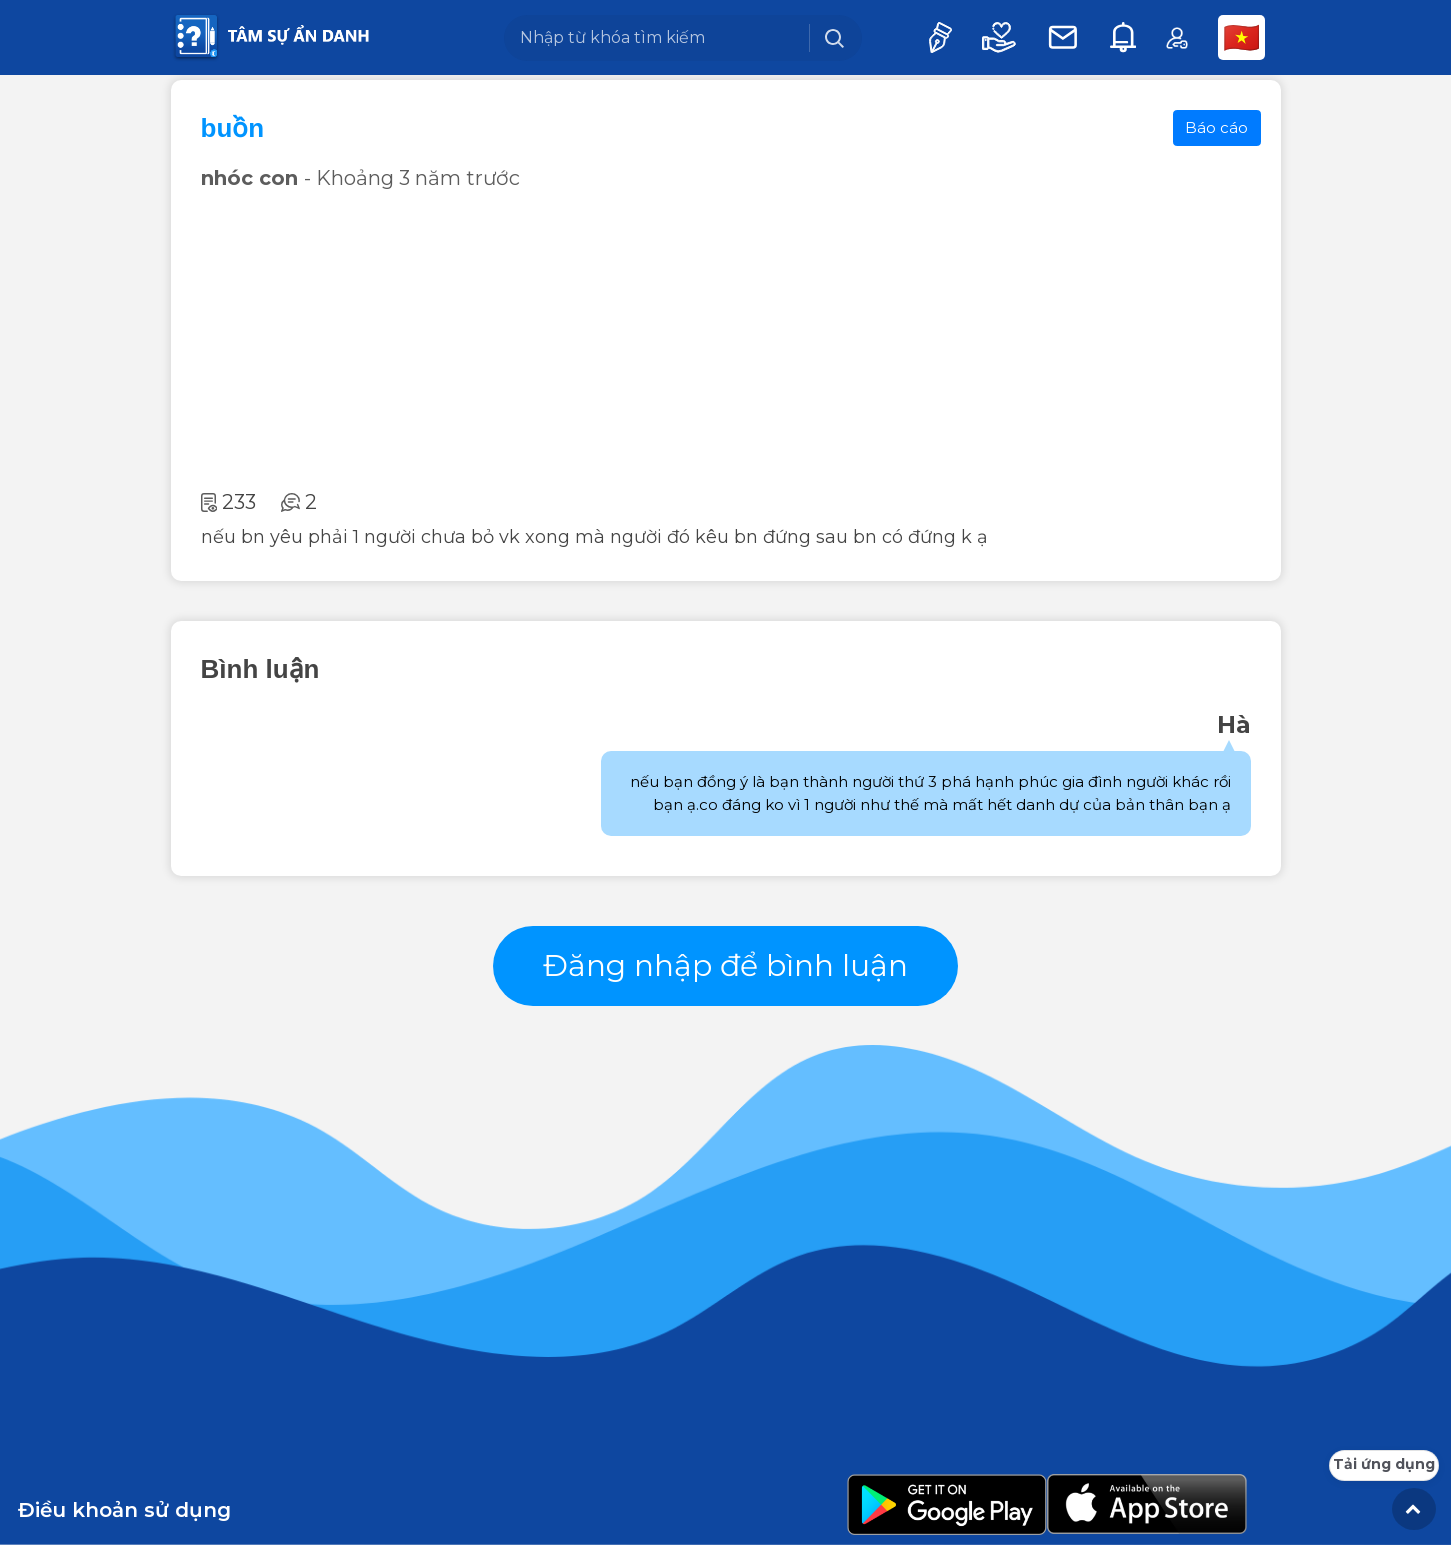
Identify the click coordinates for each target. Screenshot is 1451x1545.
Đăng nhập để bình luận (725, 965)
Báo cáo (1216, 127)
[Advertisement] (726, 340)
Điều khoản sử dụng (124, 1510)
